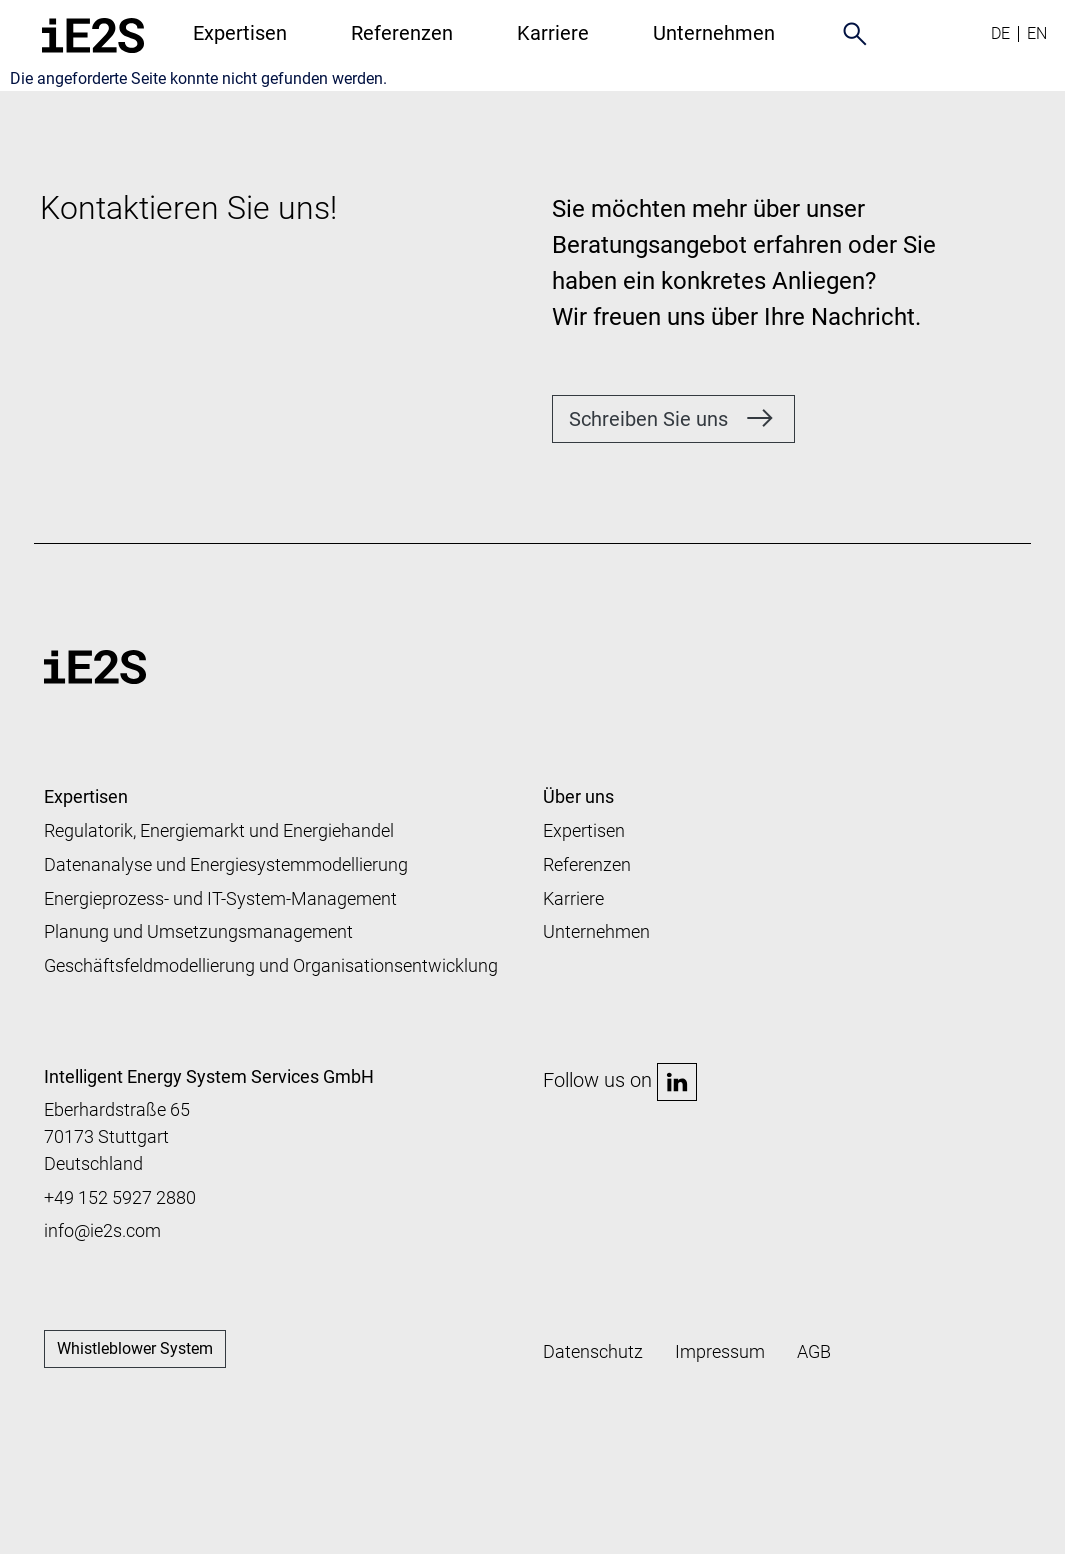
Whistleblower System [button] (135, 1348)
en (1037, 33)
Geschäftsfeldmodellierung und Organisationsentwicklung (271, 965)
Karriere (553, 33)
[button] (673, 419)
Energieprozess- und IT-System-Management (220, 898)
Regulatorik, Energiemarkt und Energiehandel (219, 830)
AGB (814, 1351)
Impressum (720, 1351)
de (1000, 33)
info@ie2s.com (102, 1230)
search (855, 33)
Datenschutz (593, 1351)
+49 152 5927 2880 (120, 1197)
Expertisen (240, 33)
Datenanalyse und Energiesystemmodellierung (226, 864)
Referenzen (402, 33)
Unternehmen (596, 931)
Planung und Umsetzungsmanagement (198, 931)
